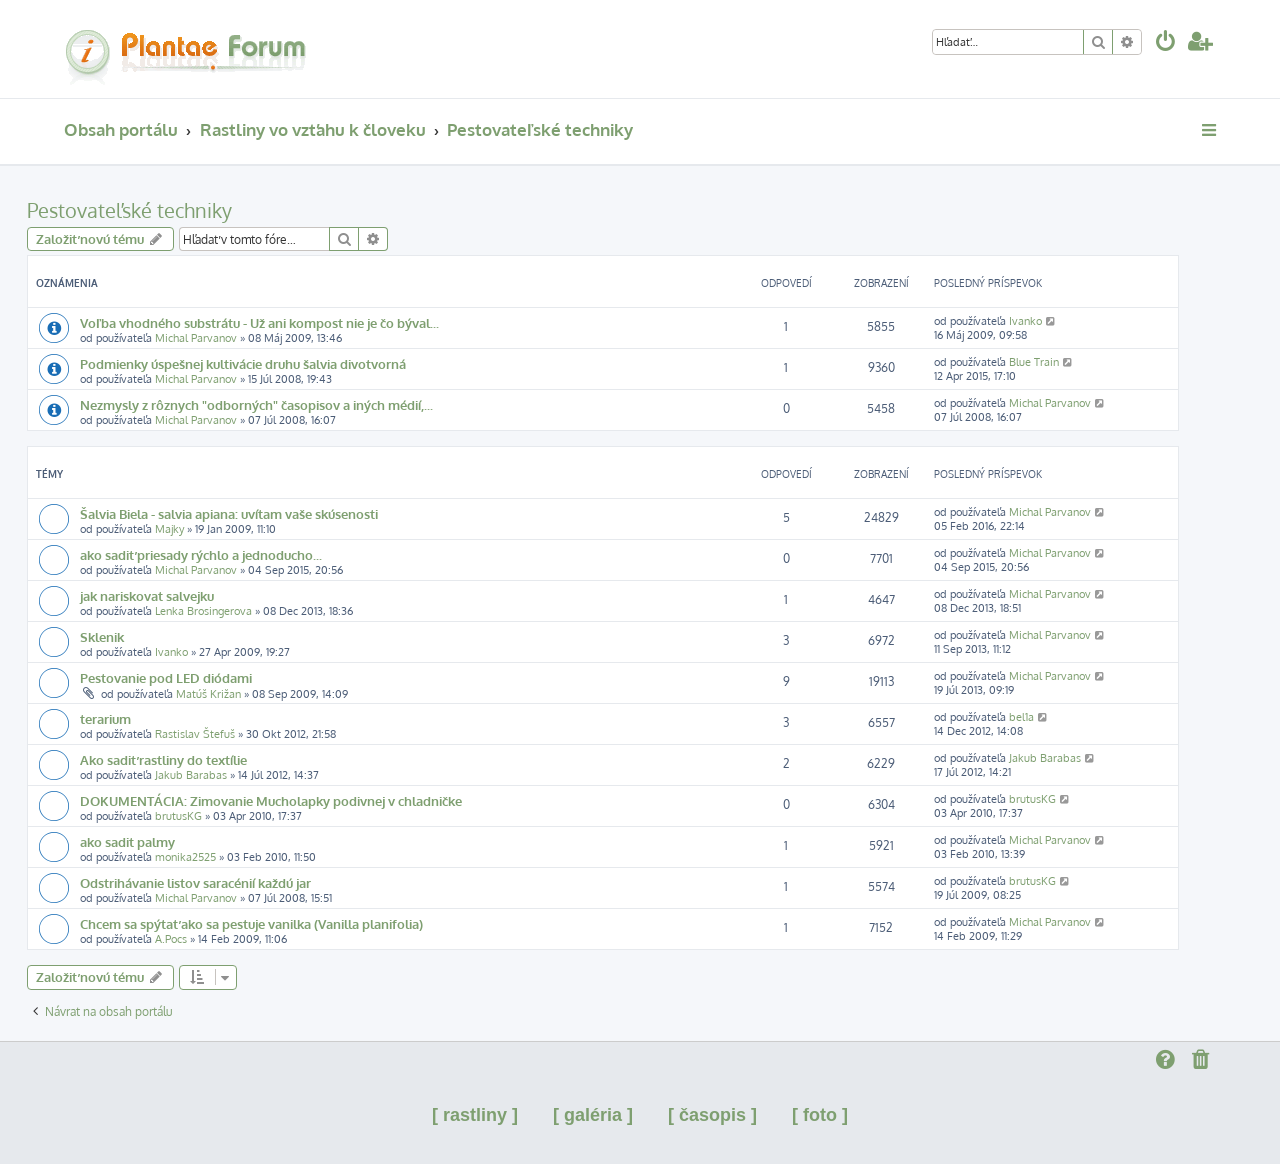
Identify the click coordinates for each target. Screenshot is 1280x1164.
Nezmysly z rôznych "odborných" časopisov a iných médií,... (256, 404)
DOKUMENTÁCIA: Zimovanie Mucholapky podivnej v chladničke (271, 800)
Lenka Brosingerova (203, 611)
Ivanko (1025, 321)
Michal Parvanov (196, 338)
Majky (169, 529)
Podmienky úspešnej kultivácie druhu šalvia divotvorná (243, 363)
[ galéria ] (593, 1115)
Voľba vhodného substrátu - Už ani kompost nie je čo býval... (259, 322)
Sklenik (102, 636)
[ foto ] (820, 1115)
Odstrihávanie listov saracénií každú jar (195, 882)
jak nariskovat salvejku (147, 595)
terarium (105, 718)
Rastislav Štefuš (195, 734)
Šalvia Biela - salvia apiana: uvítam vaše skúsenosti (229, 513)
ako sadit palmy (127, 841)
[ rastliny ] (475, 1115)
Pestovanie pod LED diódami (166, 677)
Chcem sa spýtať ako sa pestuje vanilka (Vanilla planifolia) (251, 923)
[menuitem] (1166, 43)
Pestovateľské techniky (129, 210)
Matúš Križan (208, 694)
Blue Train (1034, 362)
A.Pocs (171, 939)
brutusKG (178, 816)
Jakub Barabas (191, 775)
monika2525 (185, 857)
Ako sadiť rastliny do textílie (163, 759)
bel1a (1021, 717)
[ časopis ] (712, 1115)
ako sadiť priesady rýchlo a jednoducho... (201, 554)
